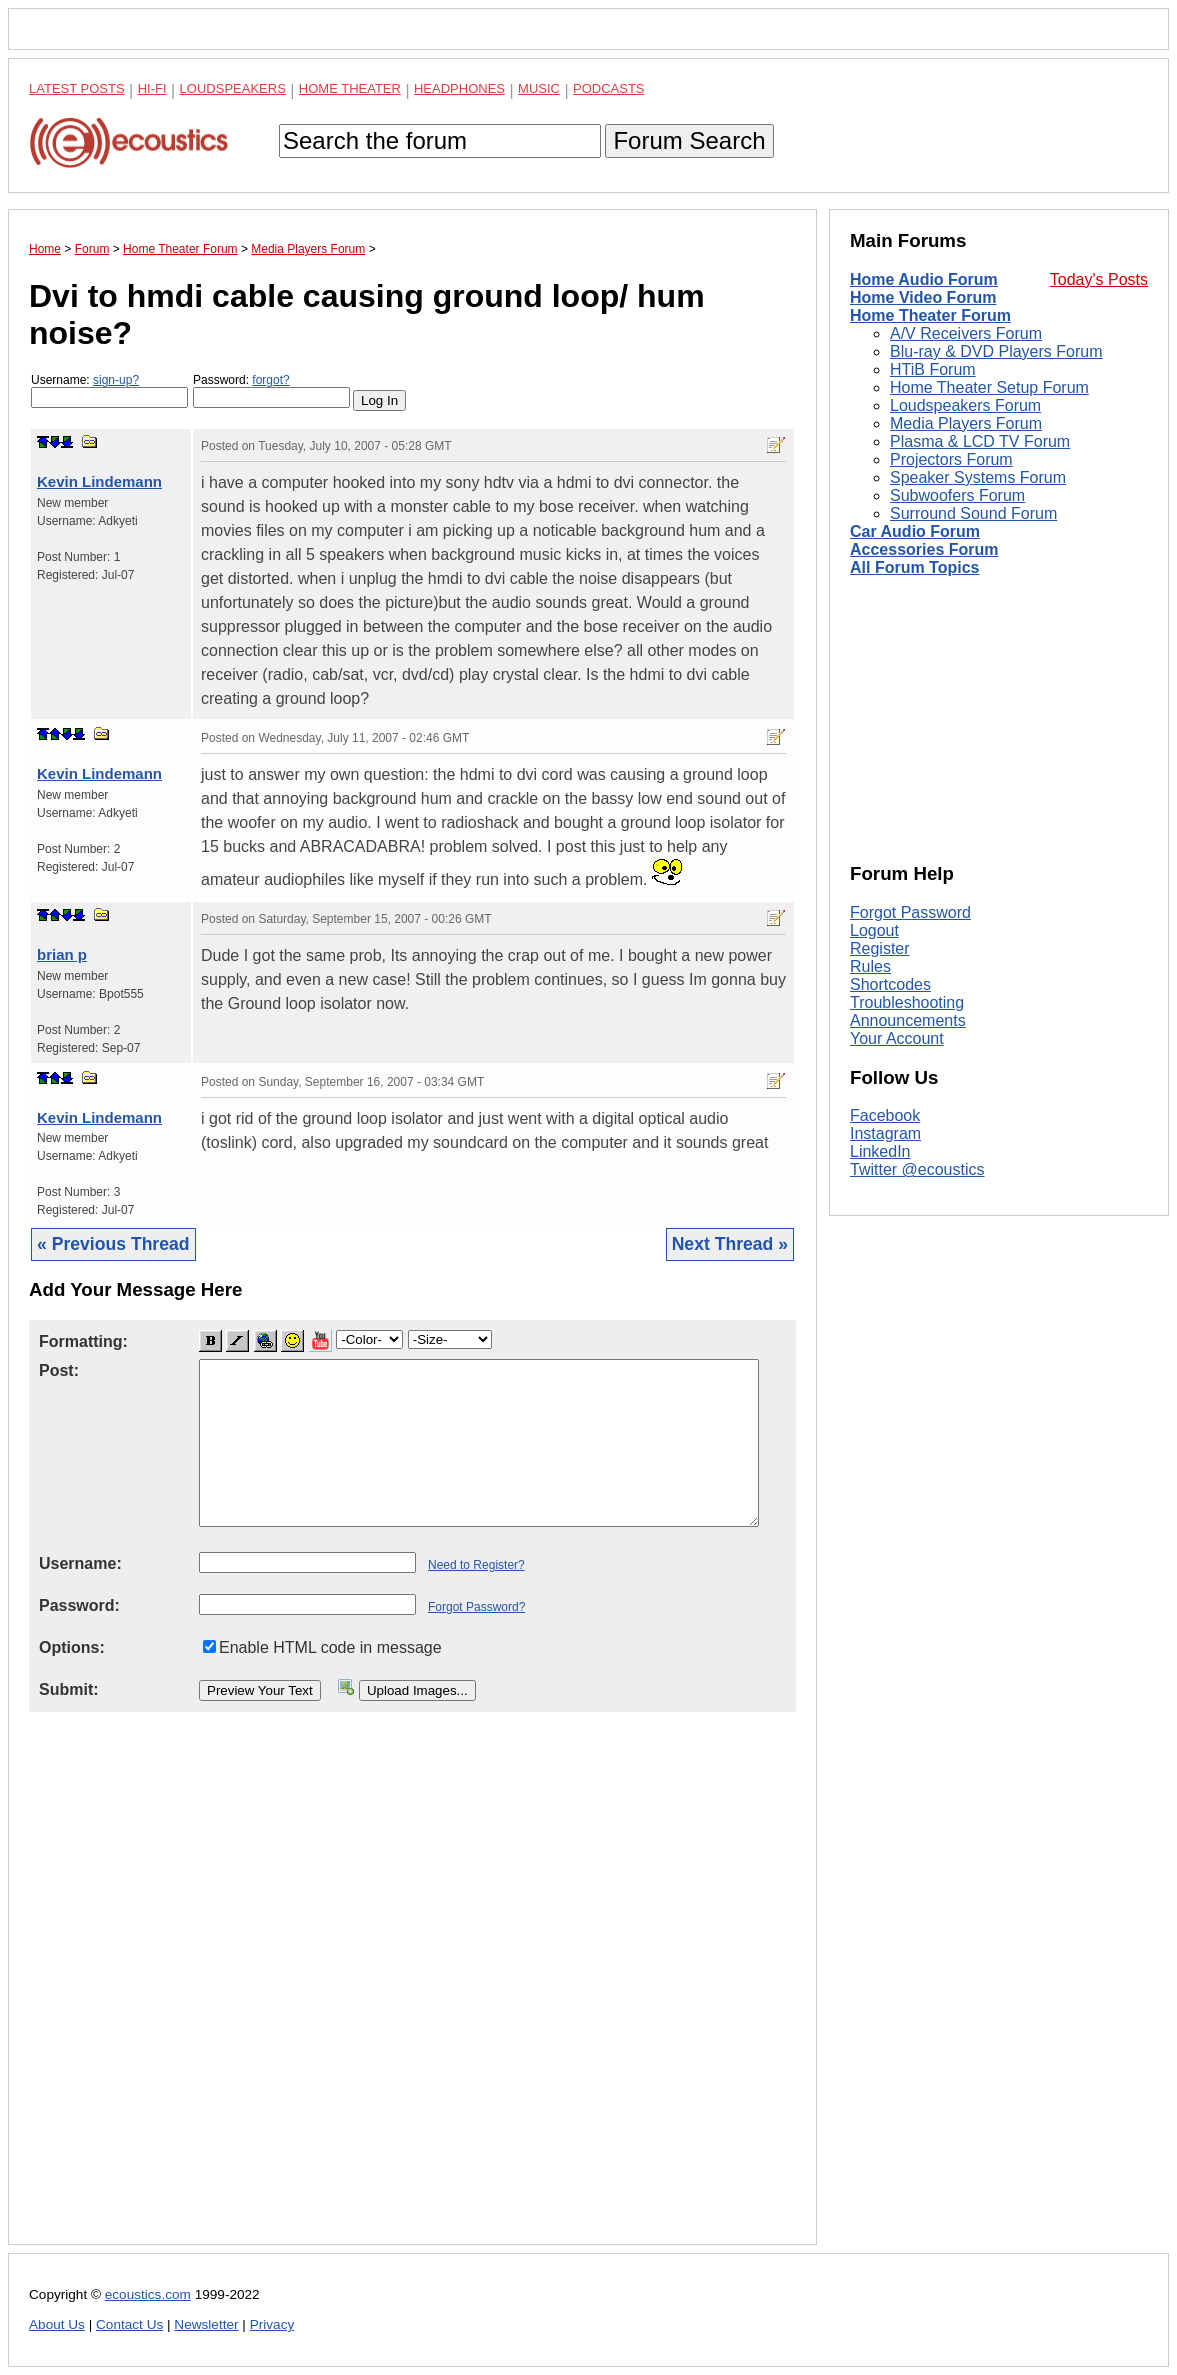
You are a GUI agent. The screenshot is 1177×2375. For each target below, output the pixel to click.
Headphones (459, 88)
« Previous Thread (113, 1244)
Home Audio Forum (924, 279)
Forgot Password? (476, 1607)
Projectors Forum (951, 459)
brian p (62, 954)
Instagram (885, 1133)
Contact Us (129, 2324)
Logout (874, 930)
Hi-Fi (152, 88)
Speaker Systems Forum (978, 477)
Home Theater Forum (930, 315)
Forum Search (689, 140)
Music (539, 88)
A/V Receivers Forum (966, 333)
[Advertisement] (412, 1994)
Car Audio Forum (915, 531)
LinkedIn (880, 1151)
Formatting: (83, 1341)
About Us (57, 2324)
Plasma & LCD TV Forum (980, 441)
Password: (271, 390)
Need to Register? (476, 1565)
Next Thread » (730, 1244)
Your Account (897, 1038)
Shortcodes (890, 984)
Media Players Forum (966, 423)
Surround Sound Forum (973, 513)
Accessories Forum (924, 549)
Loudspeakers (233, 88)
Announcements (908, 1020)
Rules (870, 966)
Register (880, 948)
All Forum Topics (914, 567)
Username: (109, 390)
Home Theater (350, 88)
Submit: (69, 1689)
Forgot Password (910, 912)
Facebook (885, 1115)
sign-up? (116, 380)
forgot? (270, 380)
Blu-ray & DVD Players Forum (996, 351)
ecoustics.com (148, 2294)
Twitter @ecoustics (917, 1169)
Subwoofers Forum (957, 495)
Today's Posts (1099, 279)
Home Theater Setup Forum (989, 387)
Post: (59, 1370)
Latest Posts (77, 88)
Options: (72, 1647)
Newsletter (206, 2324)
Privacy (272, 2324)
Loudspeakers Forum (965, 405)
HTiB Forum (933, 369)
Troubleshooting (907, 1002)
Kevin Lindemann (99, 481)
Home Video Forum (923, 297)
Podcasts (609, 88)
